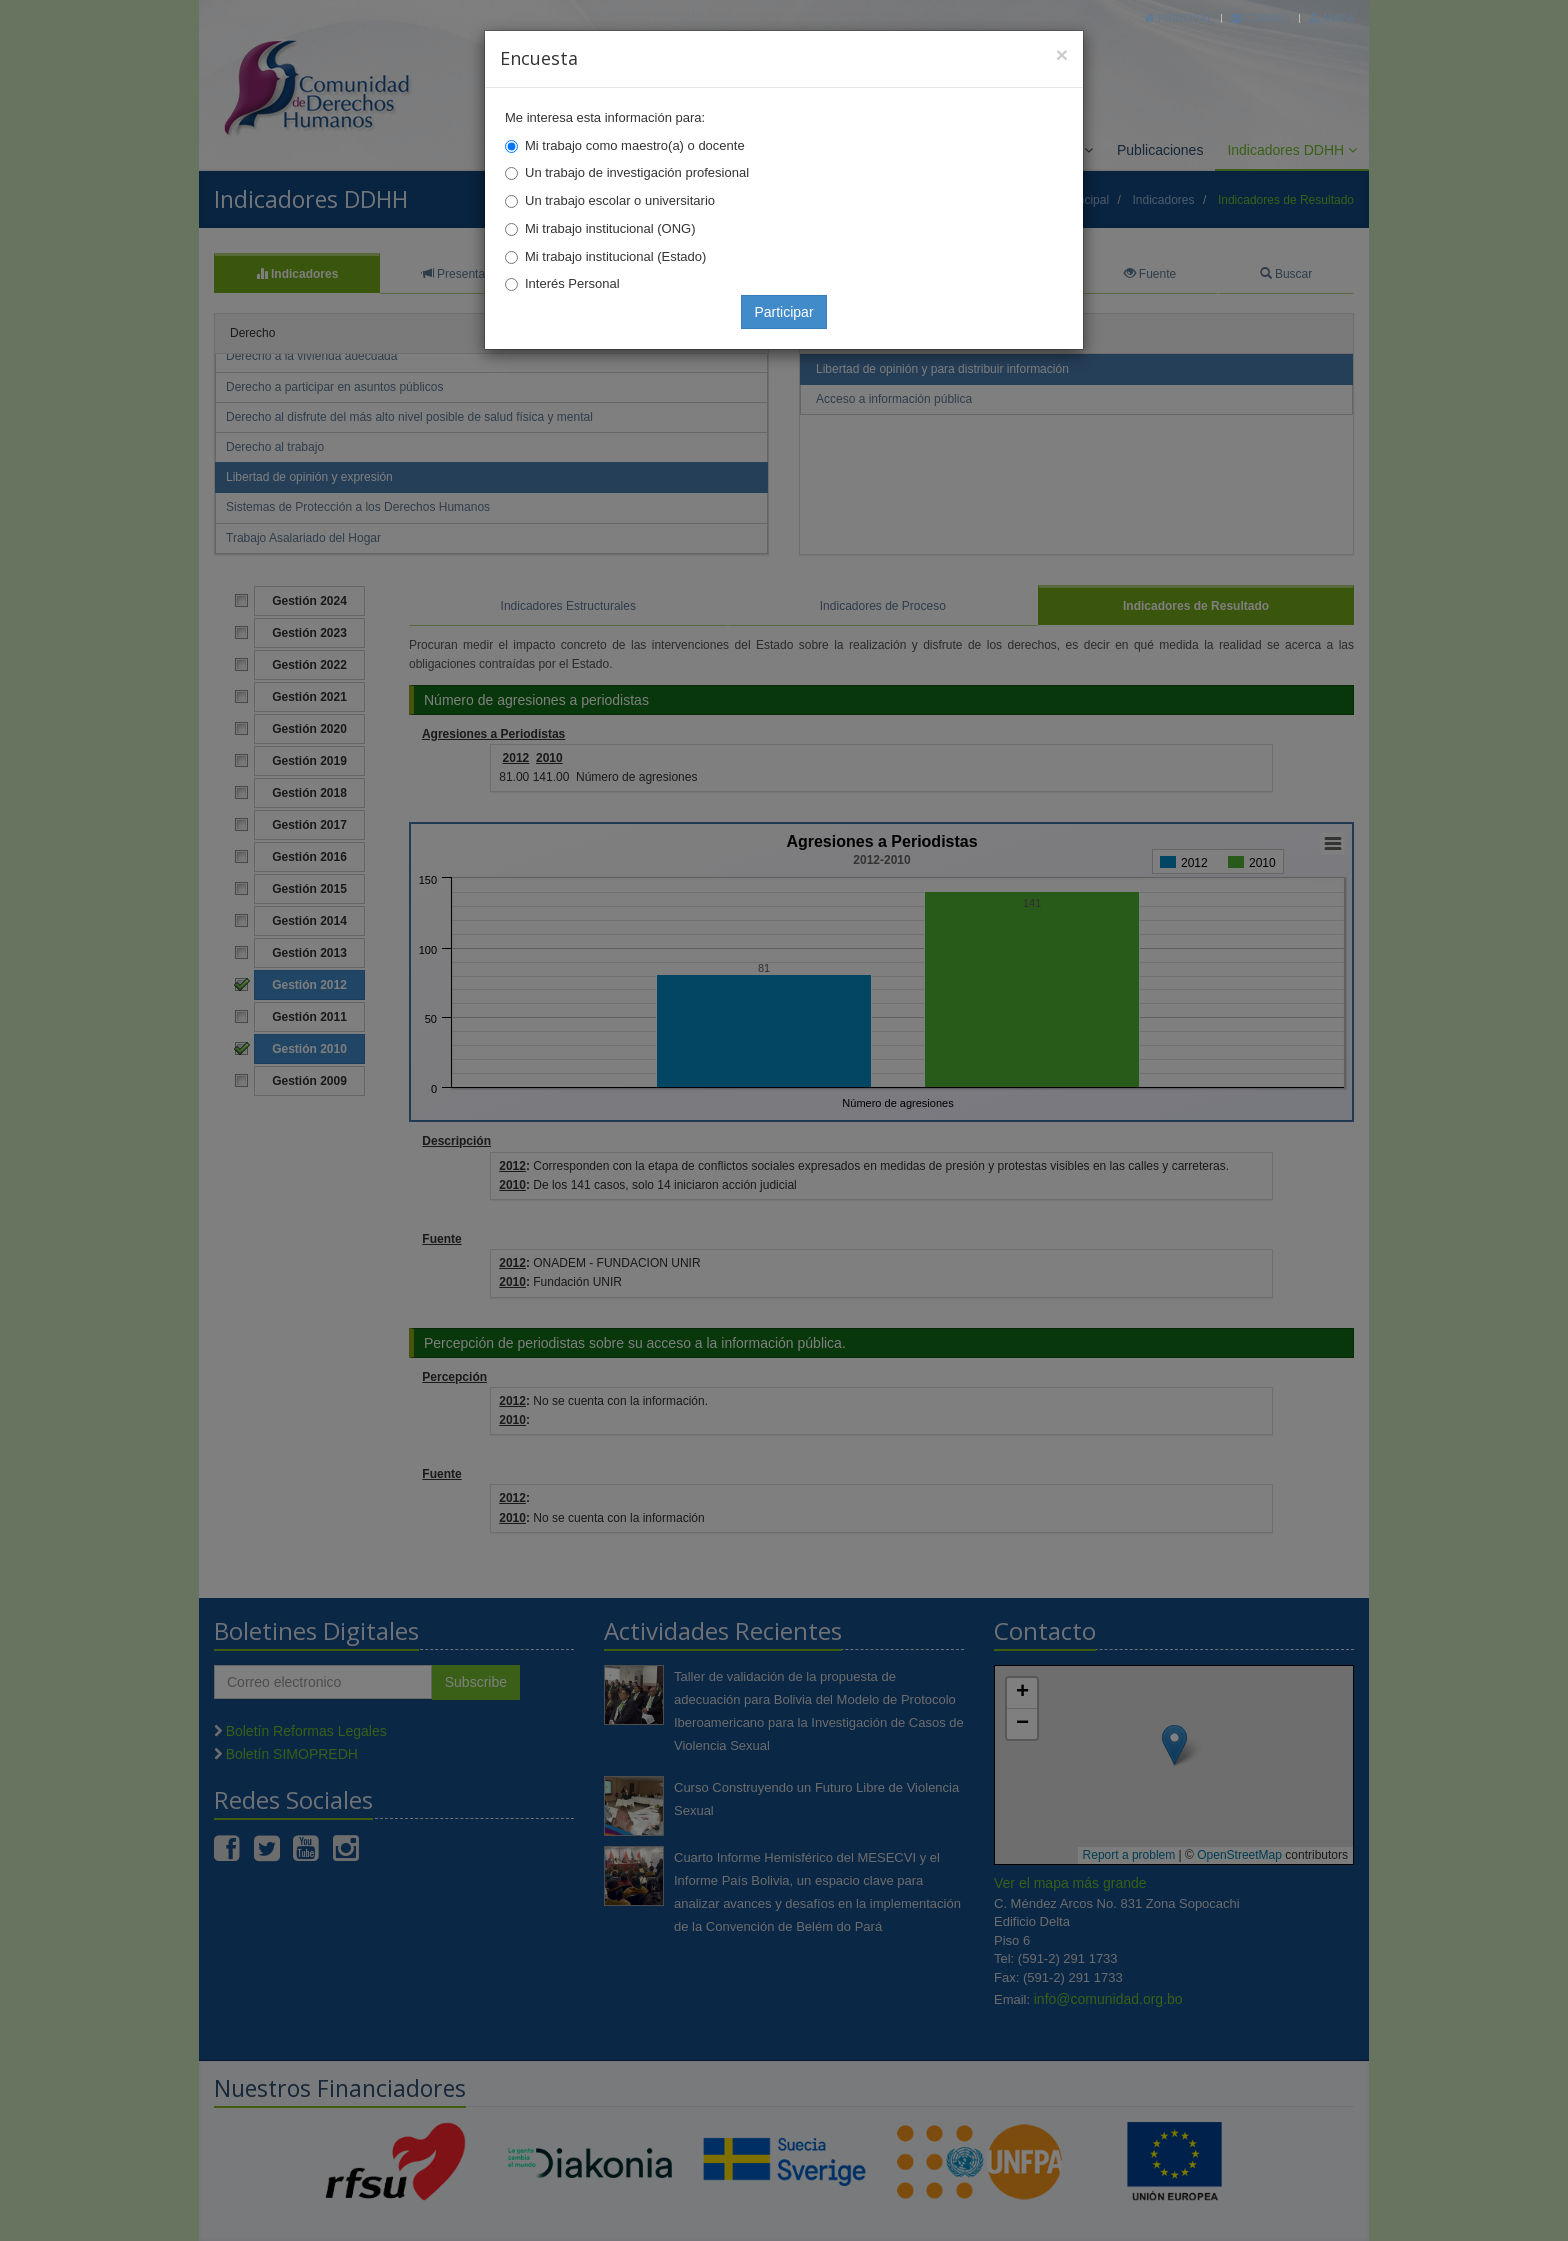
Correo (1260, 17)
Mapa (1331, 17)
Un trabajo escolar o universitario (620, 200)
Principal (1179, 17)
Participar (783, 312)
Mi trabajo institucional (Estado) (615, 256)
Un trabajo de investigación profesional (637, 172)
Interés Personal (572, 283)
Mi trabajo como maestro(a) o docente (635, 145)
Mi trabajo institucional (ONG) (610, 228)
